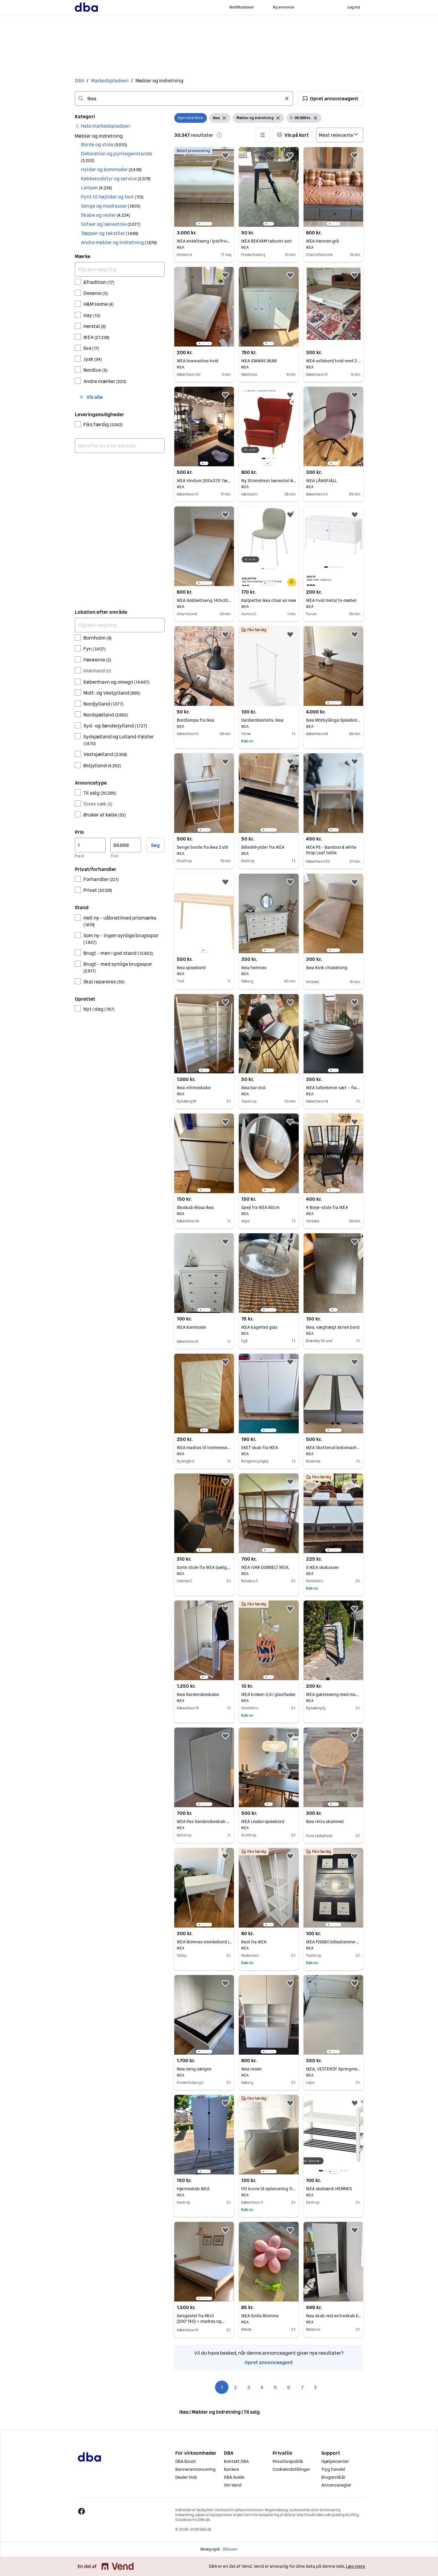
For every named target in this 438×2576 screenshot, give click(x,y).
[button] (330, 98)
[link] (102, 125)
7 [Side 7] (302, 2387)
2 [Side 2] (235, 2387)
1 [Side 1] (222, 2387)
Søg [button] (155, 845)
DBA (79, 80)
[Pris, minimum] (90, 845)
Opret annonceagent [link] (269, 2362)
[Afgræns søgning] (120, 269)
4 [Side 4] (261, 2387)
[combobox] (184, 98)
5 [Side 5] (275, 2387)
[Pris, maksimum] (125, 845)
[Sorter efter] (339, 135)
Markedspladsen (110, 80)
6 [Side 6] (288, 2387)
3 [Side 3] (248, 2387)
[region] (204, 187)
